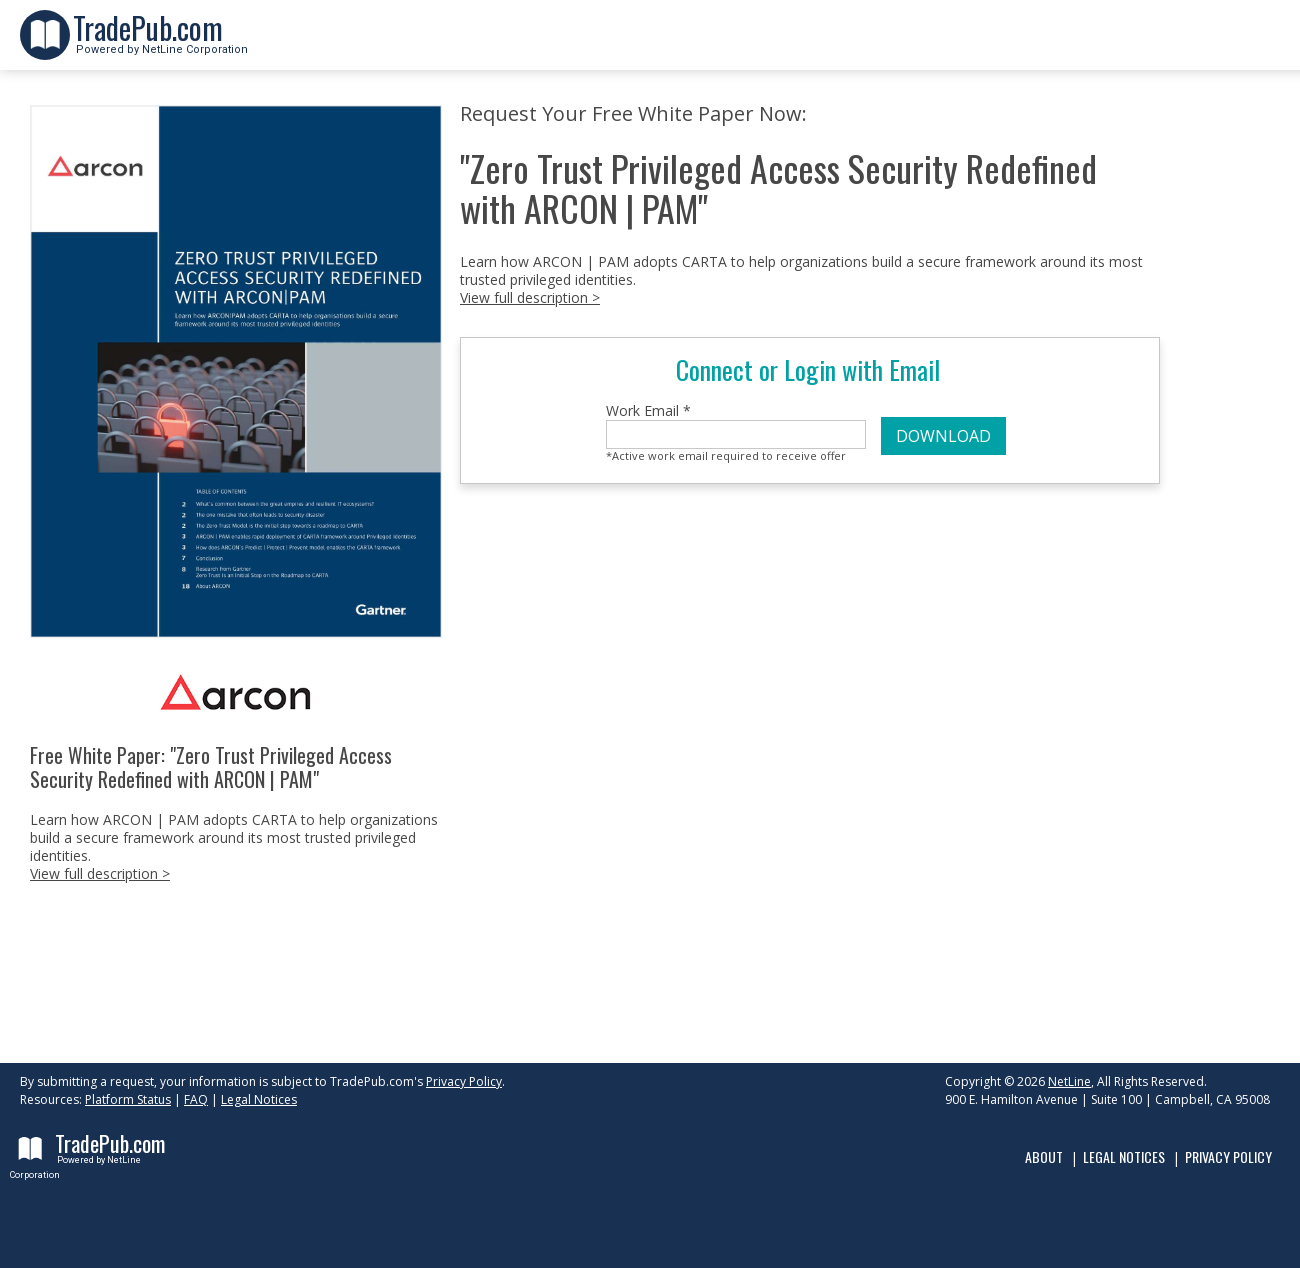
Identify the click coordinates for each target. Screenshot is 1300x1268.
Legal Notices (259, 1099)
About (1044, 1156)
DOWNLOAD (943, 436)
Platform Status (128, 1099)
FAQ (196, 1099)
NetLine (1069, 1081)
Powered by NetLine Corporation (160, 43)
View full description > (100, 873)
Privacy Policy (464, 1081)
